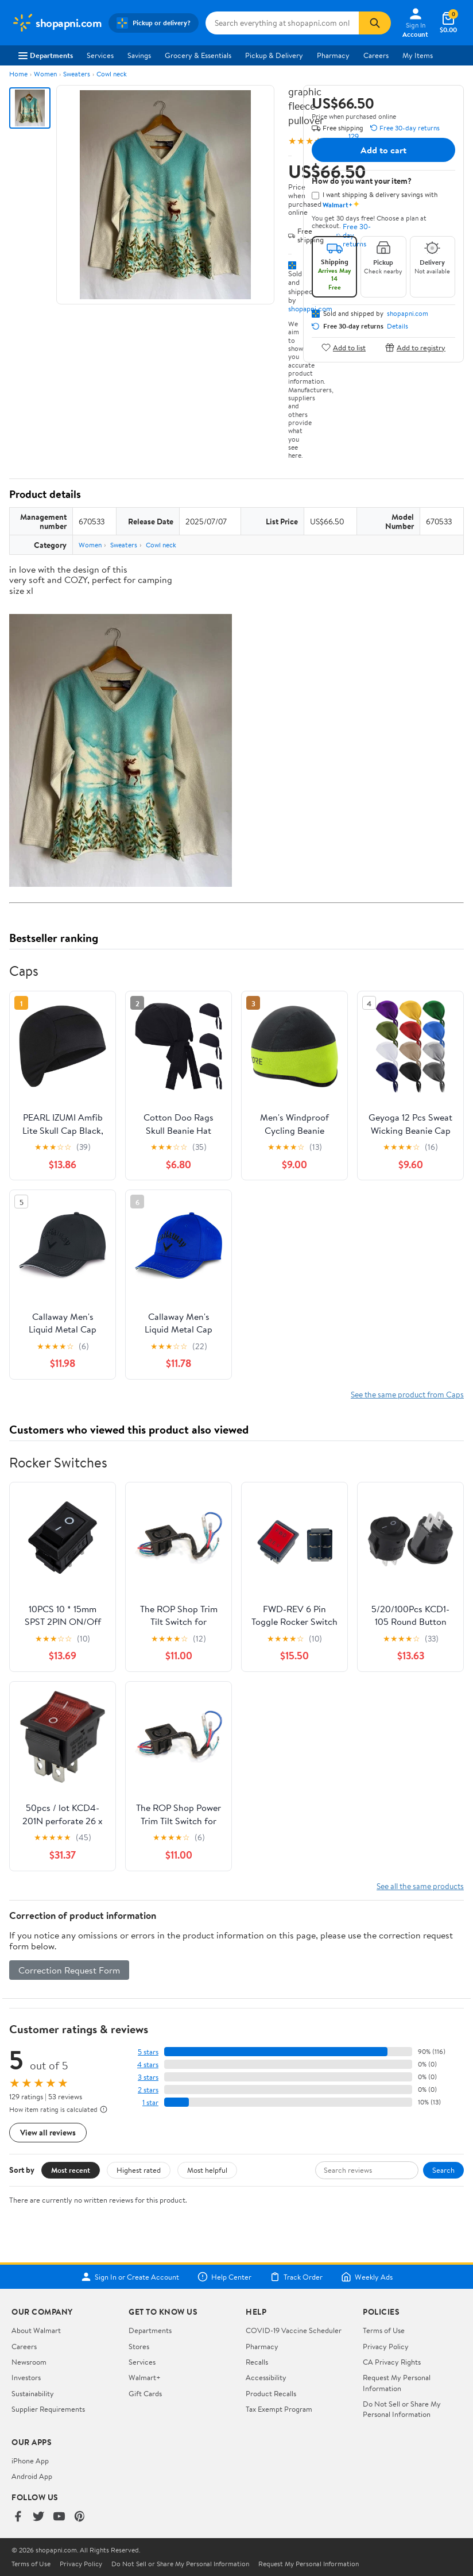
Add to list (343, 347)
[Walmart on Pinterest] (79, 2517)
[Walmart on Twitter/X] (38, 2517)
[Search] (375, 22)
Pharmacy (333, 55)
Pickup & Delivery (274, 55)
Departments (45, 55)
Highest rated (139, 2170)
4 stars (147, 2064)
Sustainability (32, 2393)
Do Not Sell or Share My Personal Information (402, 2409)
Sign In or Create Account (130, 2277)
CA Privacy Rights (392, 2362)
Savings (139, 55)
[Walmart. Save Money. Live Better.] (56, 23)
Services (100, 55)
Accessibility (266, 2377)
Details (397, 326)
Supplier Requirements (48, 2409)
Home (18, 74)
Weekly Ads (367, 2277)
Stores (139, 2346)
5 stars (148, 2052)
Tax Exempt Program (279, 2409)
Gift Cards (145, 2393)
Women (45, 74)
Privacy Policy (386, 2346)
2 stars (148, 2089)
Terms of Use (384, 2330)
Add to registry (415, 347)
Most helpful (207, 2170)
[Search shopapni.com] (282, 22)
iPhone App (30, 2460)
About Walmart (36, 2330)
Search (443, 2170)
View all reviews (48, 2132)
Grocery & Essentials (198, 55)
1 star (150, 2102)
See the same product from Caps (407, 1394)
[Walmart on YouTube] (59, 2517)
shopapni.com (407, 314)
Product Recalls (271, 2393)
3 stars (148, 2077)
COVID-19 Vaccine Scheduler (294, 2330)
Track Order (296, 2277)
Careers (376, 55)
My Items (417, 55)
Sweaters (76, 74)
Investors (26, 2377)
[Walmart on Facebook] (17, 2517)
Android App (31, 2476)
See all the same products (420, 1885)
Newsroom (28, 2362)
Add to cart (383, 150)
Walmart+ (145, 2377)
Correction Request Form (69, 1970)
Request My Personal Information (397, 2382)
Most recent (70, 2170)
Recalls (257, 2362)
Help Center (224, 2277)
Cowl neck (111, 74)
